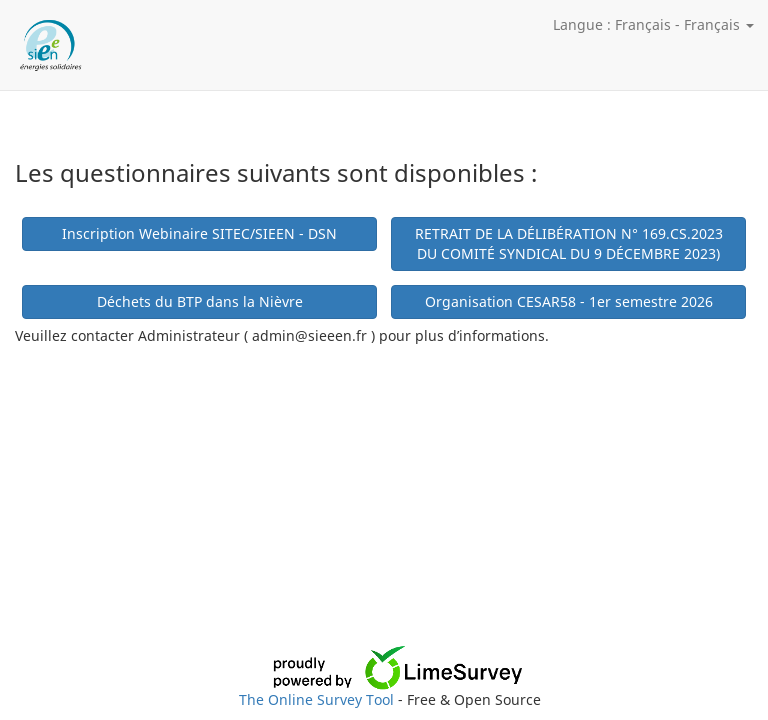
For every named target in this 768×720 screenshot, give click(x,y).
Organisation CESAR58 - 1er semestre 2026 (569, 301)
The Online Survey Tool (318, 699)
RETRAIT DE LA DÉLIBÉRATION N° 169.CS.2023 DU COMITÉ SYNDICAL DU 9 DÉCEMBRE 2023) (569, 243)
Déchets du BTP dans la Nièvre (200, 301)
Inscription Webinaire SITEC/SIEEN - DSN (199, 233)
